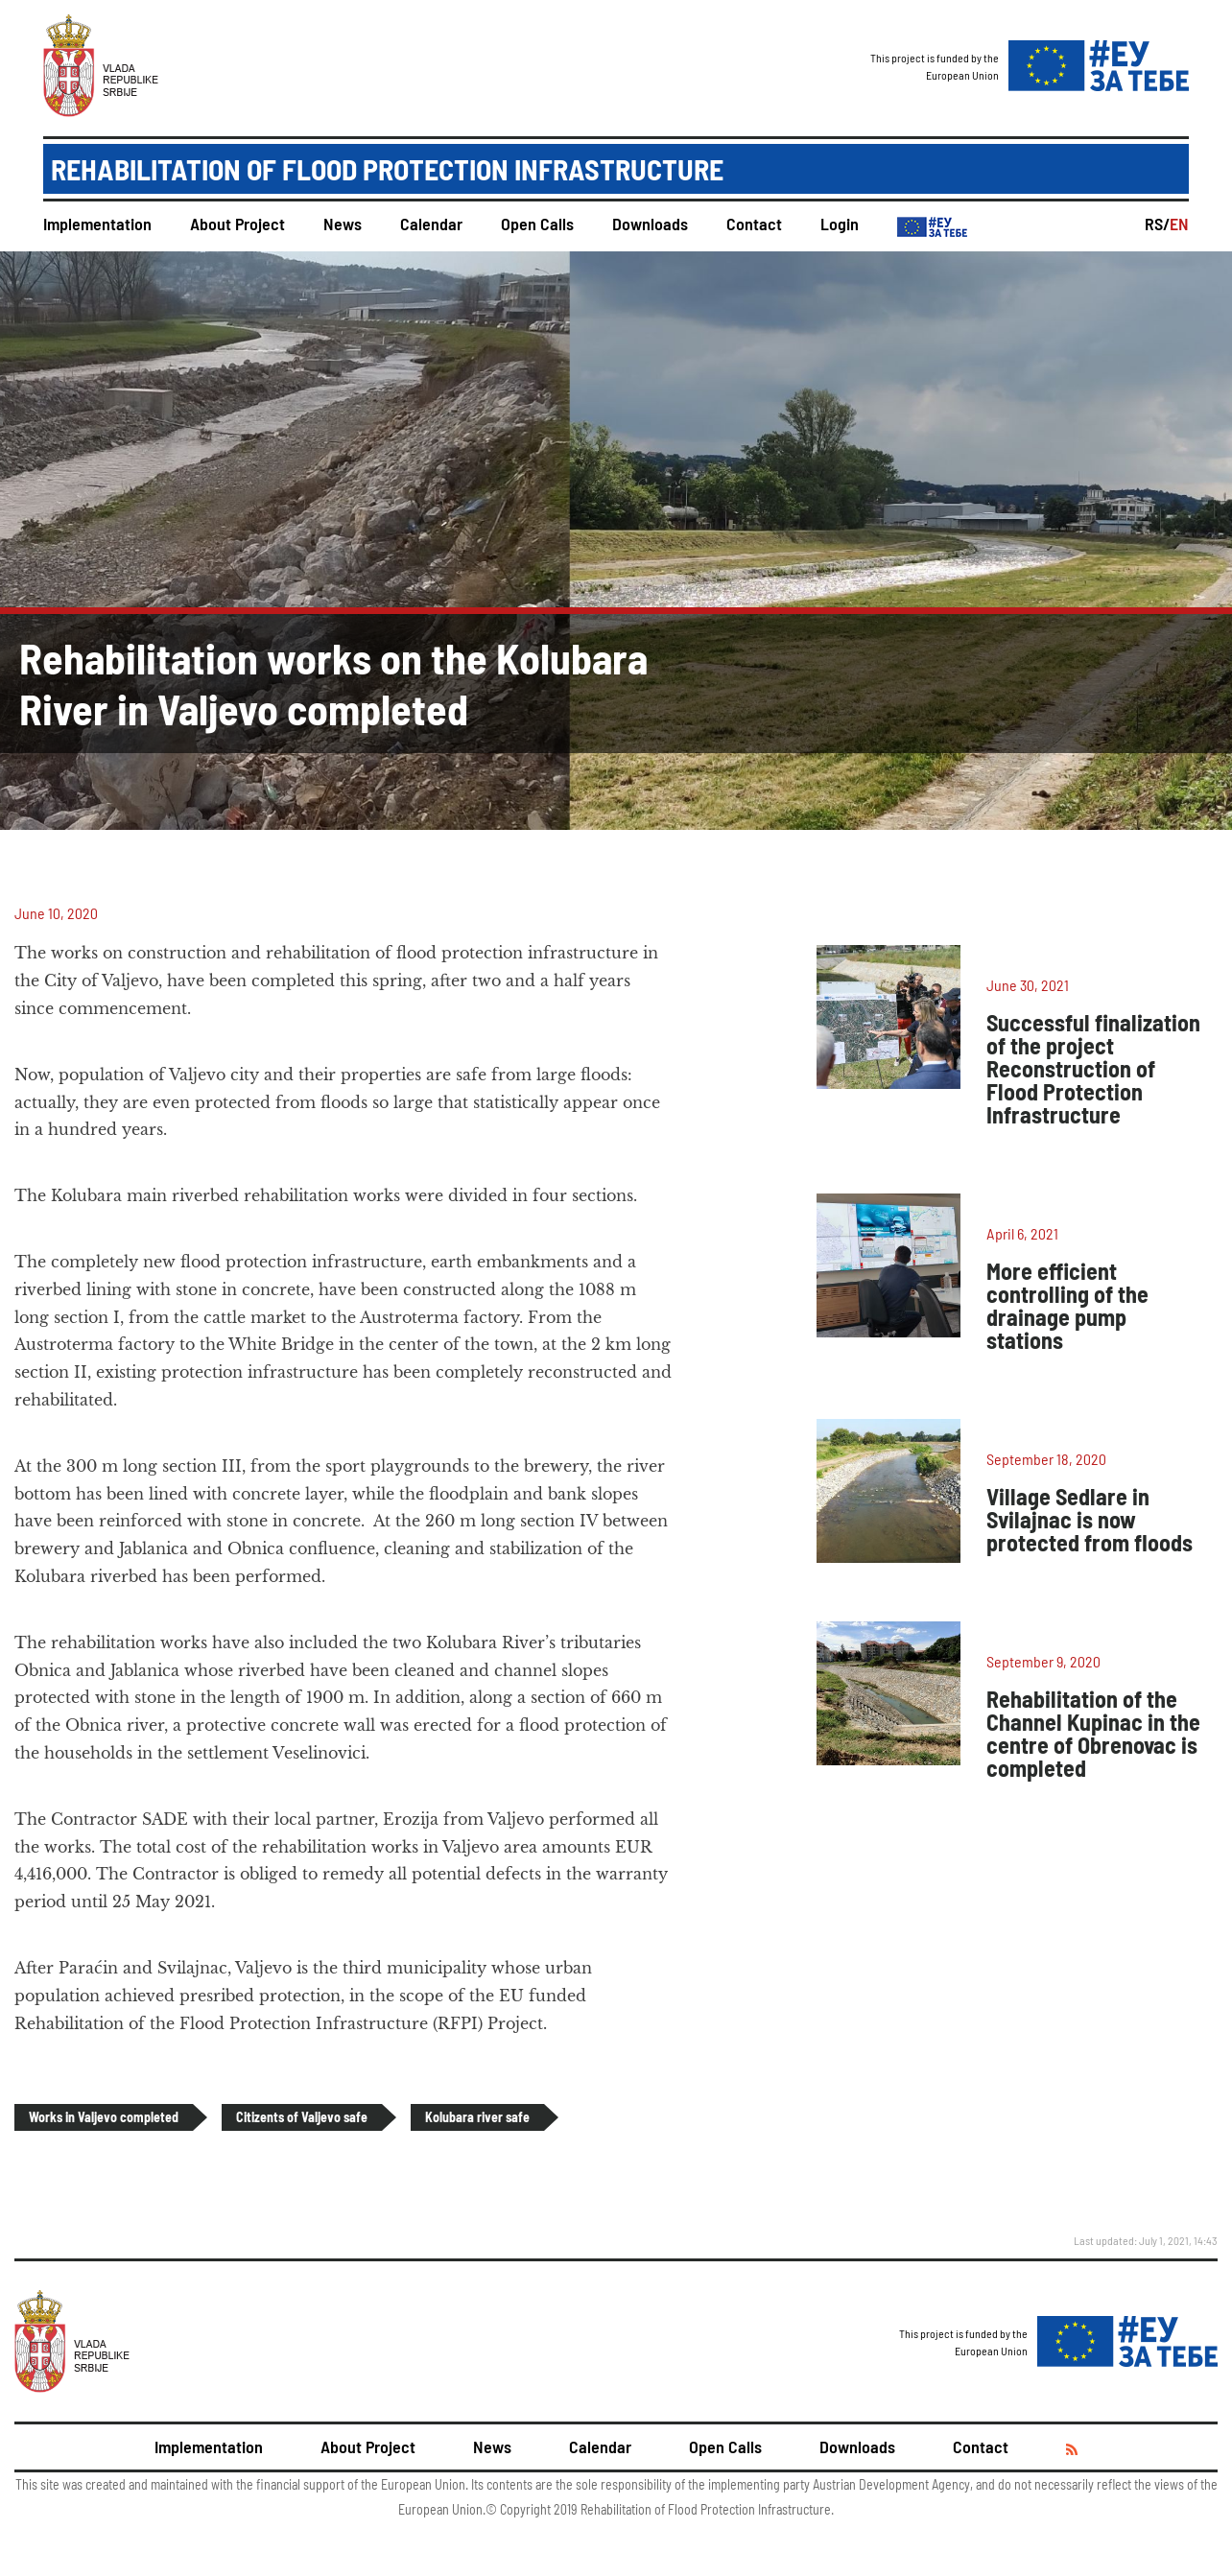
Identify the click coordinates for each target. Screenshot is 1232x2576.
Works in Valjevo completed (103, 2117)
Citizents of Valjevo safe (301, 2117)
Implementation (97, 223)
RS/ (1157, 223)
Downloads (650, 223)
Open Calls (537, 223)
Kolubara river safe (477, 2117)
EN (1179, 223)
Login (839, 223)
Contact (754, 223)
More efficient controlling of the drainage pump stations (1067, 1305)
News (342, 223)
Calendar (431, 223)
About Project (237, 223)
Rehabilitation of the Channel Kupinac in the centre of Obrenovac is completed (1093, 1733)
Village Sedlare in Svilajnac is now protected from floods (1089, 1519)
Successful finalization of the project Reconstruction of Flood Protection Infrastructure (1093, 1068)
